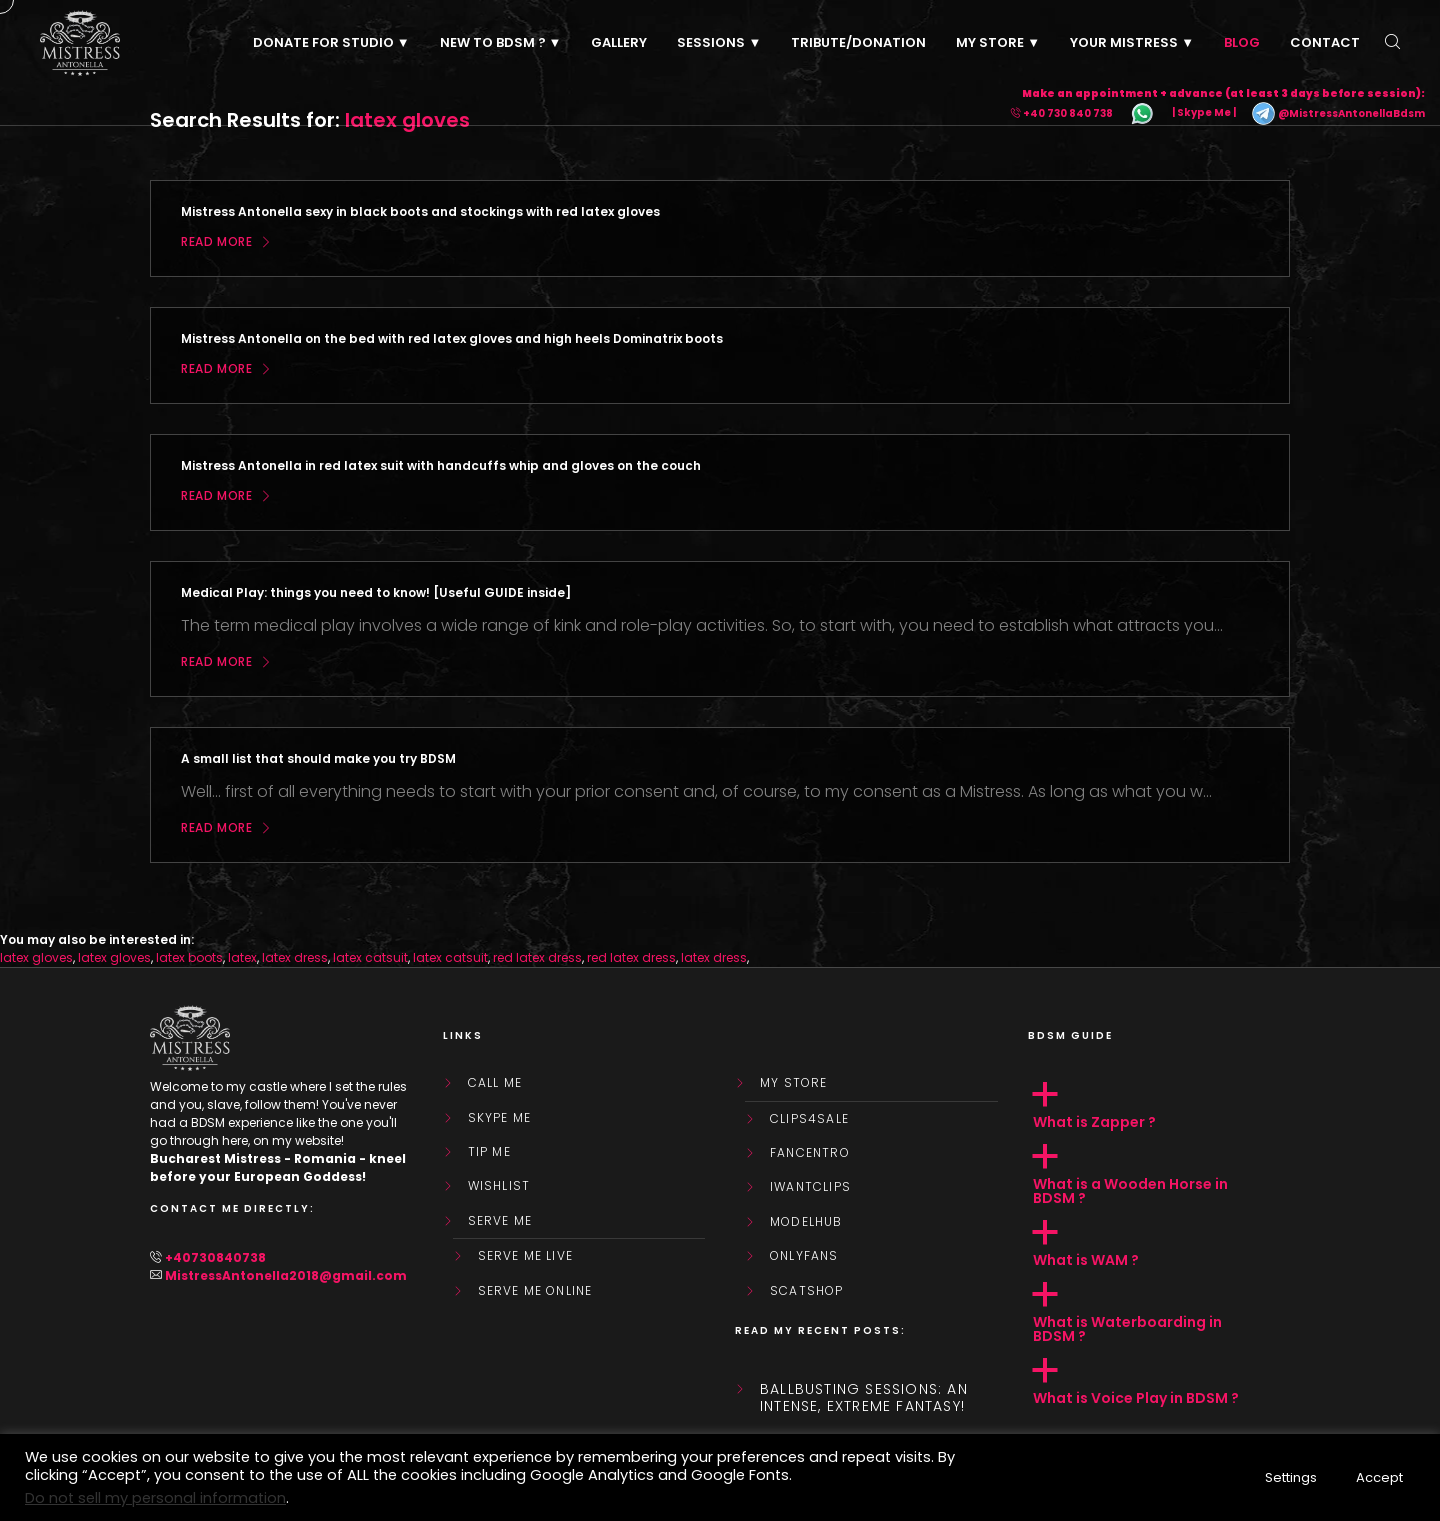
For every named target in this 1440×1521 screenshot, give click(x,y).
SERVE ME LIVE (526, 1256)
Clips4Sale (809, 1119)
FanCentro (810, 1153)
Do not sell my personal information (155, 1498)
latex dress (295, 957)
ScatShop (807, 1291)
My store (794, 1083)
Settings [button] (1291, 1477)
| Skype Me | (1204, 113)
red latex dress (537, 957)
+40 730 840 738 (1068, 113)
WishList (499, 1186)
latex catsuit (370, 957)
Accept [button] (1379, 1477)
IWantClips (810, 1187)
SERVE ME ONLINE (535, 1291)
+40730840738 (215, 1257)
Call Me (495, 1083)
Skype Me (500, 1118)
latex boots (189, 957)
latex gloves (36, 957)
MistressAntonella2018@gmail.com (286, 1275)
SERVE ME (500, 1221)
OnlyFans (804, 1256)
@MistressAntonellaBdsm (1338, 113)
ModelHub (806, 1222)
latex (242, 957)
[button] (1159, 1106)
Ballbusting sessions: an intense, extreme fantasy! (864, 1398)
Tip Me (489, 1152)
